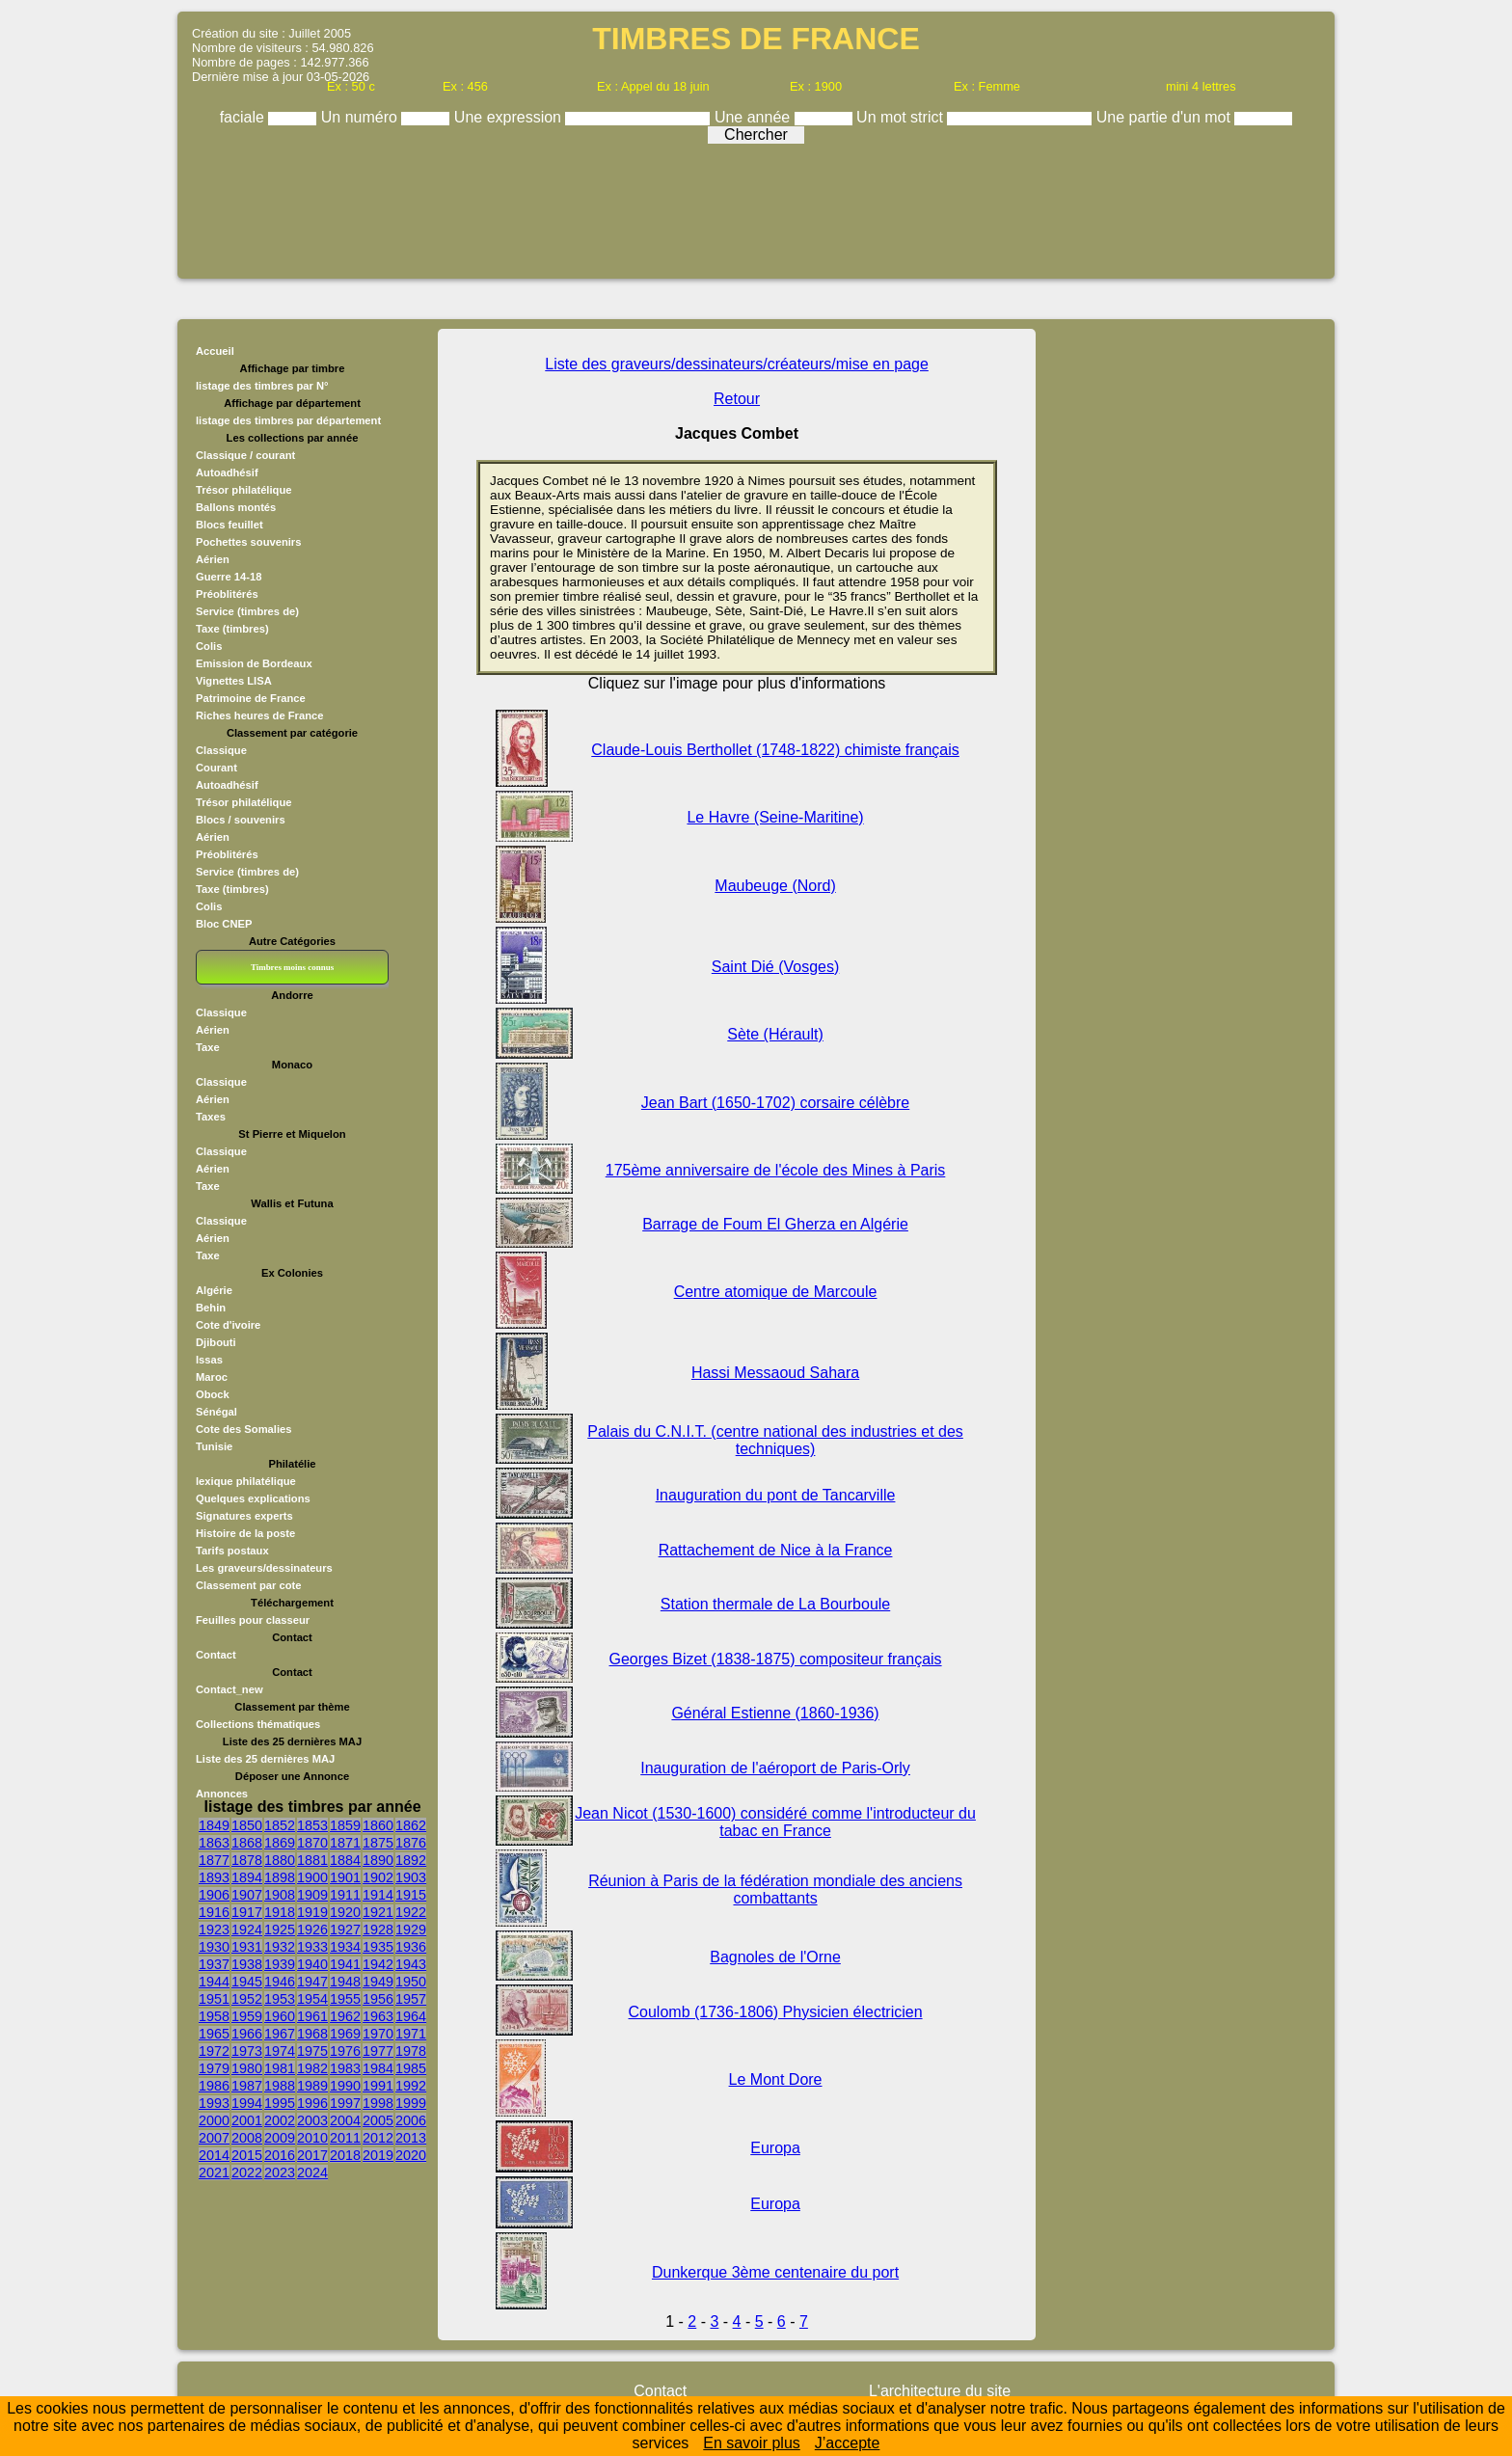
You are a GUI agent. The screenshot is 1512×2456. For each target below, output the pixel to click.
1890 (378, 1860)
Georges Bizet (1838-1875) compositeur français (775, 1659)
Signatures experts (244, 1516)
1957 (410, 1999)
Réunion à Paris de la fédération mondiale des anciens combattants (775, 1889)
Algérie (214, 1290)
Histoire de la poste (245, 1533)
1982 (312, 2068)
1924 (246, 1929)
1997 (345, 2103)
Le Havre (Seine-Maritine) (775, 817)
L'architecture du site (940, 2391)
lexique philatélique (246, 1481)
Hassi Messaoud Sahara (775, 1372)
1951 (214, 1999)
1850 (246, 1825)
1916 (214, 1912)
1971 (410, 2033)
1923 (214, 1929)
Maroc (212, 1377)
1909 (312, 1895)
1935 (378, 1947)
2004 (345, 2120)
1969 (345, 2033)
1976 (345, 2051)
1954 (312, 1999)
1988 (279, 2085)
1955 (345, 1999)
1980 (246, 2068)
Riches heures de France (259, 715)
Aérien (213, 559)
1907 (246, 1895)
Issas (209, 1359)
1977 (378, 2051)
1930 (214, 1947)
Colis (209, 646)
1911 (345, 1895)
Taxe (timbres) (232, 628)
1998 (378, 2103)
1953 (279, 1999)
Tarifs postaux (232, 1550)
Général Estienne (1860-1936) (774, 1713)
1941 (345, 1964)
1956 (378, 1999)
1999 (410, 2103)
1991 (378, 2085)
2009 (279, 2138)
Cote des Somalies (243, 1429)
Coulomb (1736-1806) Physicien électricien (776, 2012)
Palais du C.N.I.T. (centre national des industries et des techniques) (775, 1440)
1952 (246, 1999)
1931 (246, 1947)
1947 (312, 1981)
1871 (345, 1842)
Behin (211, 1307)
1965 (214, 2033)
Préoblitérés (227, 594)
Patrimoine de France (251, 698)
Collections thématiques (258, 1724)
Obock (213, 1394)
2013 (410, 2138)
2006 (410, 2120)
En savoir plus (751, 2443)
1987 (246, 2085)
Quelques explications (253, 1498)
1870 (312, 1842)
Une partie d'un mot (1165, 117)
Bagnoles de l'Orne (775, 1957)
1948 (345, 1981)
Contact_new (229, 1689)
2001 (246, 2120)
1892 (410, 1860)
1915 (410, 1895)
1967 (279, 2033)
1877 (214, 1860)
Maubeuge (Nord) (775, 885)
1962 (345, 2016)
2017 (312, 2155)
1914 (378, 1895)
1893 (214, 1877)
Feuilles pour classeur (253, 1620)
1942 (378, 1964)
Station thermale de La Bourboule (775, 1604)
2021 (214, 2172)
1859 (345, 1825)
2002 (279, 2120)
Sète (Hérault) (775, 1034)
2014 (214, 2155)
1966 (246, 2033)
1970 (378, 2033)
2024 (312, 2172)
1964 (410, 2016)
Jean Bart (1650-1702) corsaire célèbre (775, 1102)
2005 (378, 2120)
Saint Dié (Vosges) (776, 966)
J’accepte (847, 2443)
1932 (279, 1947)
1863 (214, 1842)
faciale (244, 117)
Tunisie (214, 1446)
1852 (279, 1825)
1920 (345, 1912)
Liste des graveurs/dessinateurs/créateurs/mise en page (737, 364)
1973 (246, 2051)
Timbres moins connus (292, 967)
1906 (214, 1895)
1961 (312, 2016)
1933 (312, 1947)
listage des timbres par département (288, 420)
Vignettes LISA (234, 681)
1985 (410, 2068)
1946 (279, 1981)
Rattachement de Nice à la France (776, 1550)
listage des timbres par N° (262, 385)
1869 (279, 1842)
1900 (312, 1877)
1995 (279, 2103)
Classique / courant (245, 455)
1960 (279, 2016)
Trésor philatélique (243, 490)
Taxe (208, 1047)
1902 (378, 1877)
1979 (214, 2068)
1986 (214, 2085)
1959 (246, 2016)
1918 (279, 1912)
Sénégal (216, 1411)
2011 (345, 2138)
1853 (312, 1825)
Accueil (215, 351)
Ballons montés (236, 507)
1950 (410, 1981)
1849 (214, 1825)
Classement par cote (248, 1585)
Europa (775, 2148)
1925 (279, 1929)
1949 (378, 1981)
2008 (246, 2138)
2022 (246, 2172)
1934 (345, 1947)
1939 (279, 1964)
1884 (345, 1860)
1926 (312, 1929)
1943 (410, 1964)
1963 (378, 2016)
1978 (410, 2051)
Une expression (510, 117)
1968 (312, 2033)
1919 (312, 1912)
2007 (214, 2138)
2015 (246, 2155)
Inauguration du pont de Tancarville (776, 1495)
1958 (214, 2016)
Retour (737, 399)
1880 (279, 1860)
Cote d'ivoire (228, 1325)
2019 (378, 2155)
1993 (214, 2103)
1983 (345, 2068)
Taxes (211, 1116)
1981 (279, 2068)
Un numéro (361, 117)
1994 (246, 2103)
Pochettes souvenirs (248, 542)
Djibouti (216, 1342)
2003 (312, 2120)
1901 (345, 1877)
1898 (279, 1877)
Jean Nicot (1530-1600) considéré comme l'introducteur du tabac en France (775, 1822)
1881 (312, 1860)
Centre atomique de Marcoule (776, 1291)
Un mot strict (901, 117)
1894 (246, 1877)
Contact (216, 1654)
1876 (410, 1842)
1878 (246, 1860)
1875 (378, 1842)
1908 (279, 1895)
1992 (410, 2085)
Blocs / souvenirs (240, 819)
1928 (378, 1929)
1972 (214, 2051)
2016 (279, 2155)
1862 (410, 1825)
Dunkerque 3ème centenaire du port (775, 2272)
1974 (279, 2051)
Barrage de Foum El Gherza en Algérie (775, 1224)
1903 (410, 1877)
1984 (378, 2068)
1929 (410, 1929)
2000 (214, 2120)
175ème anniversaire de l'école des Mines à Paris (776, 1170)
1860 (378, 1825)
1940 (312, 1964)
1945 (246, 1981)
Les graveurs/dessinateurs (264, 1568)
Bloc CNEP (224, 924)
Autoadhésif (227, 472)
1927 (345, 1929)
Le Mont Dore (776, 2079)
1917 (246, 1912)
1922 (410, 1912)
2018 (345, 2155)
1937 (214, 1964)
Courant (216, 767)
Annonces (222, 1793)
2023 (279, 2172)
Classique (221, 750)
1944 (214, 1981)
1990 (345, 2085)
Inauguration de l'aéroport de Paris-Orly (775, 1768)
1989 (312, 2085)
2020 (410, 2155)
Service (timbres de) (247, 611)
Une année (755, 117)
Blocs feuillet (229, 524)
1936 (410, 1947)
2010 (312, 2138)
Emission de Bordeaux (254, 663)
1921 (378, 1912)
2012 (378, 2138)
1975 (312, 2051)
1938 (246, 1964)
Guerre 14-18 (228, 576)
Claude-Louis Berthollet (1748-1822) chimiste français (775, 750)
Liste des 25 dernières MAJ (265, 1759)
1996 (312, 2103)
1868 (246, 1842)
